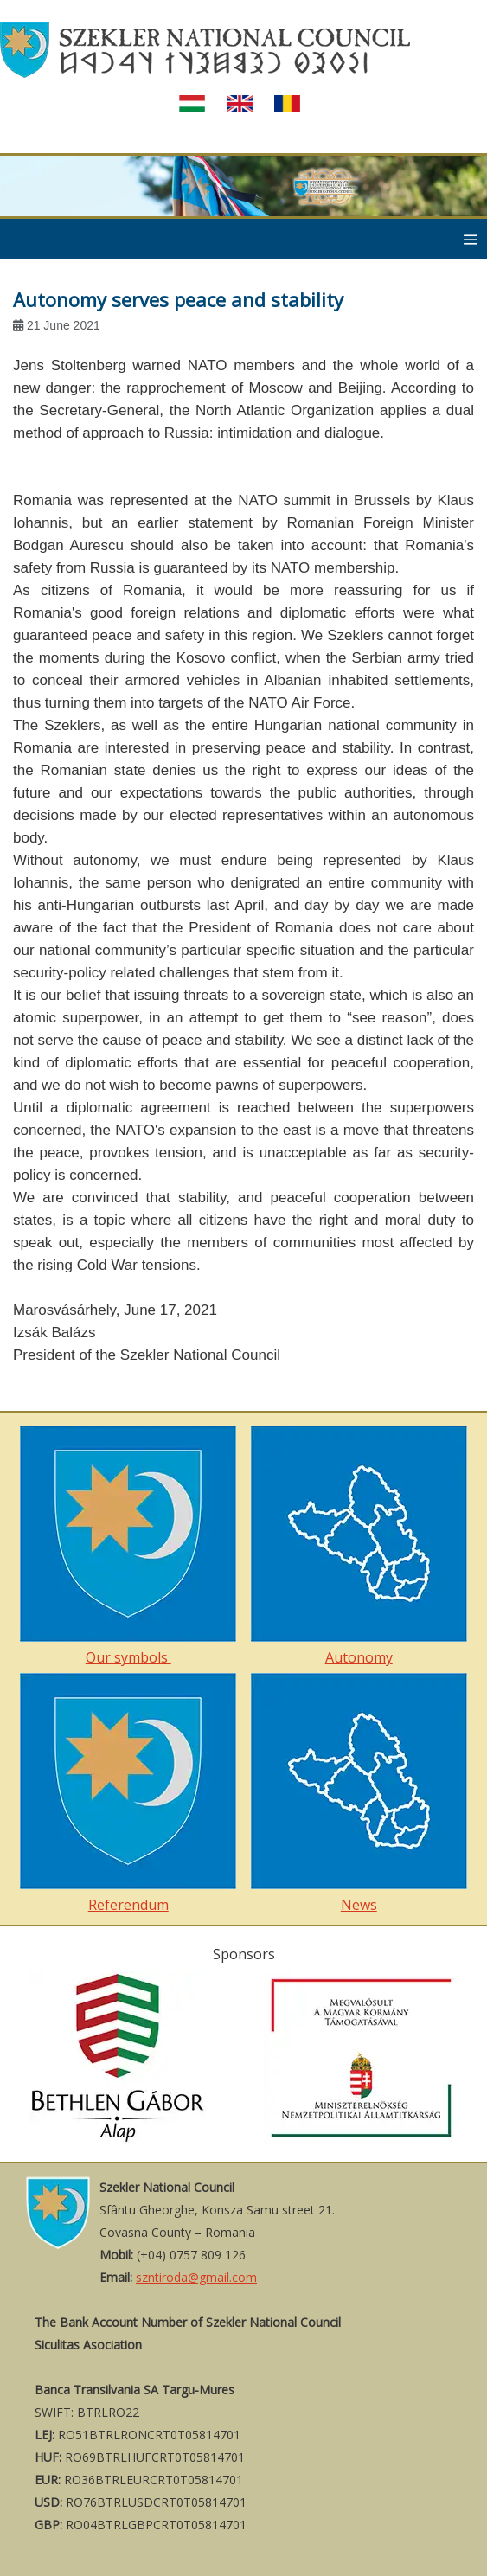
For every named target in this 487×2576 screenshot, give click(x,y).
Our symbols (128, 1546)
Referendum (128, 1793)
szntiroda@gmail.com (196, 2277)
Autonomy (359, 1546)
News (359, 1793)
